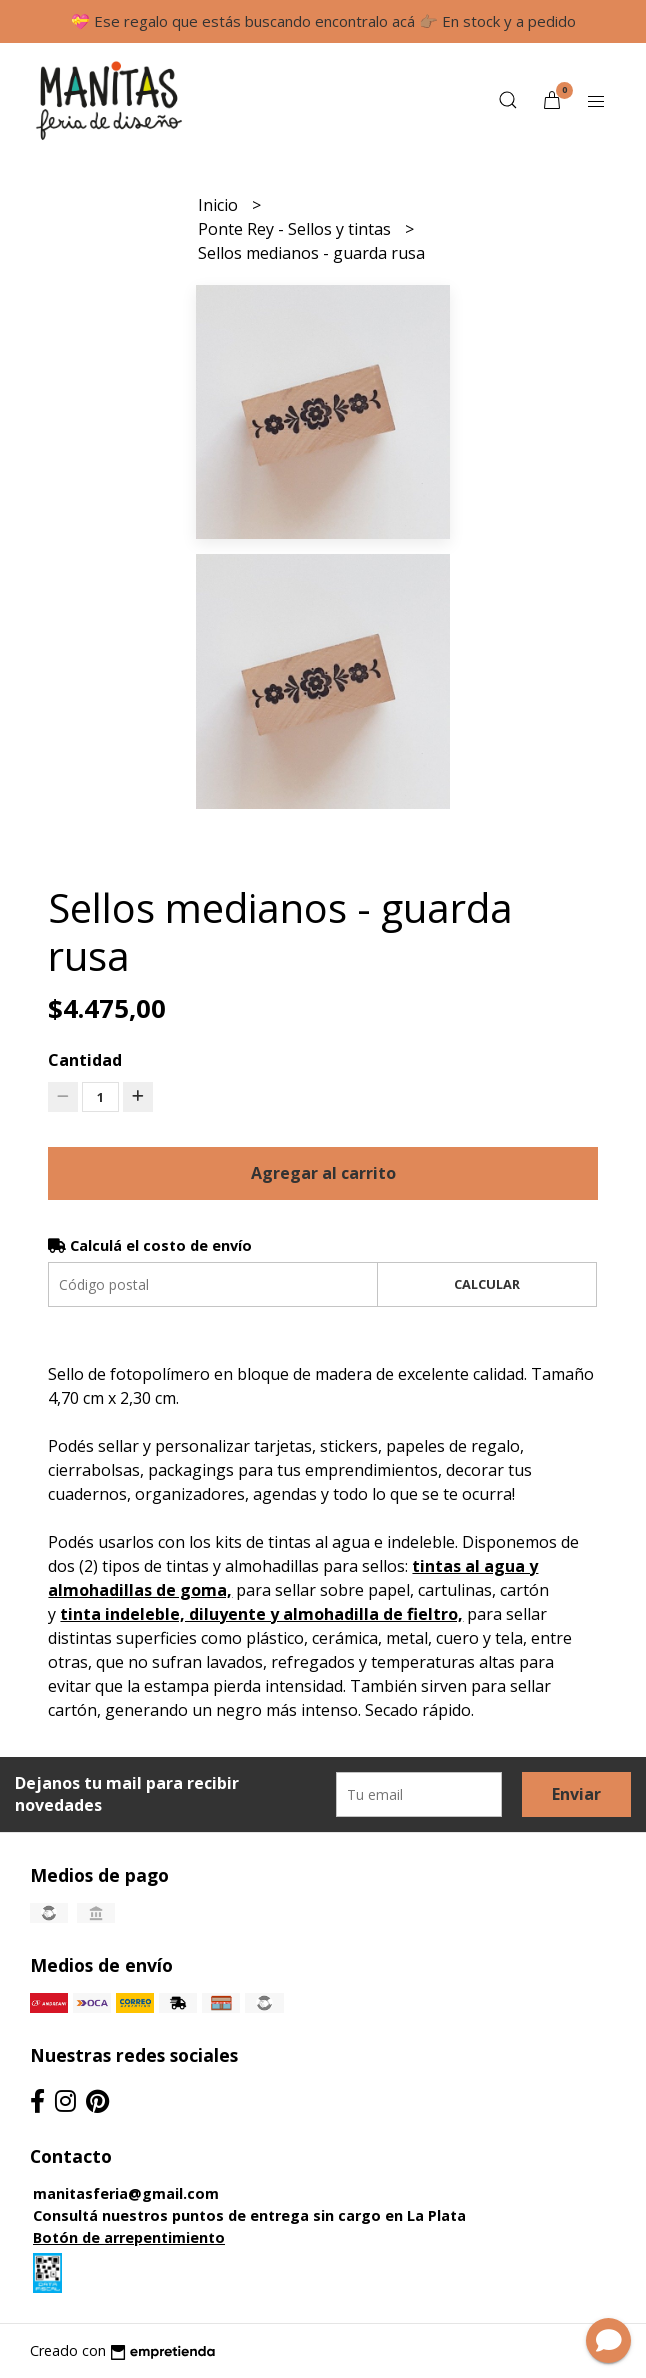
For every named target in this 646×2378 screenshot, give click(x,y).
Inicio (220, 205)
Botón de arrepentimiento (129, 2237)
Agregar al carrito (323, 1173)
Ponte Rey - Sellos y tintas (296, 229)
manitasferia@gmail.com (126, 2193)
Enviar (576, 1794)
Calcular (487, 1284)
